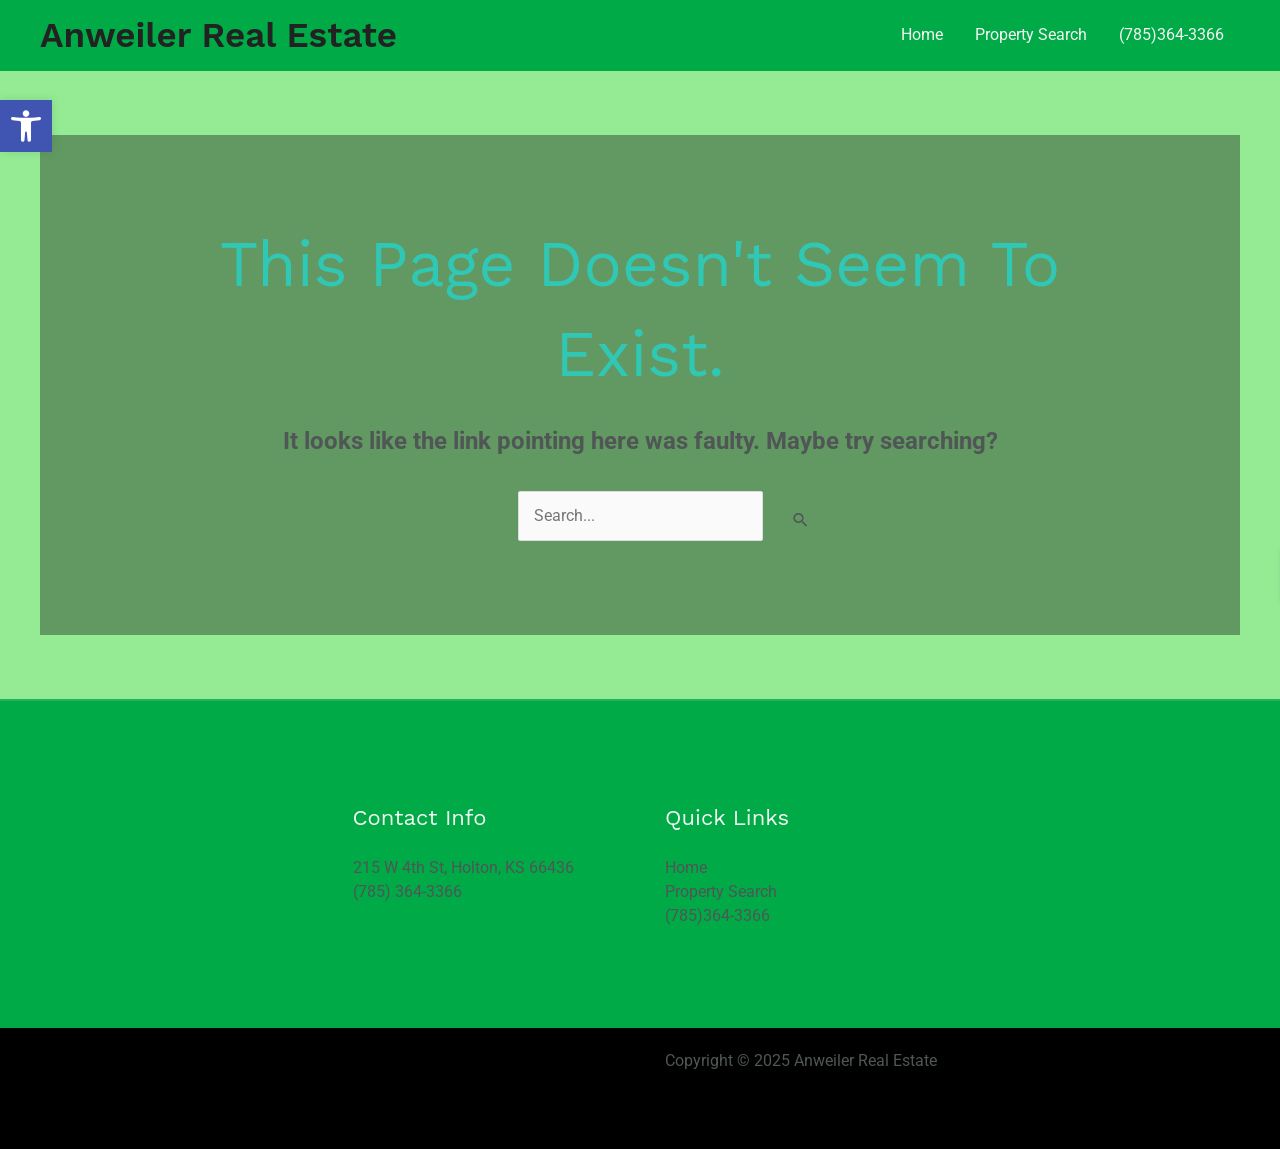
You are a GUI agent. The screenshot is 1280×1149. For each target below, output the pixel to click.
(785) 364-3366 (407, 891)
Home (922, 34)
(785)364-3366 (1171, 34)
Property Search (1031, 34)
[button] (26, 126)
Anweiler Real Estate (218, 35)
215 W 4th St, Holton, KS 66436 (463, 867)
